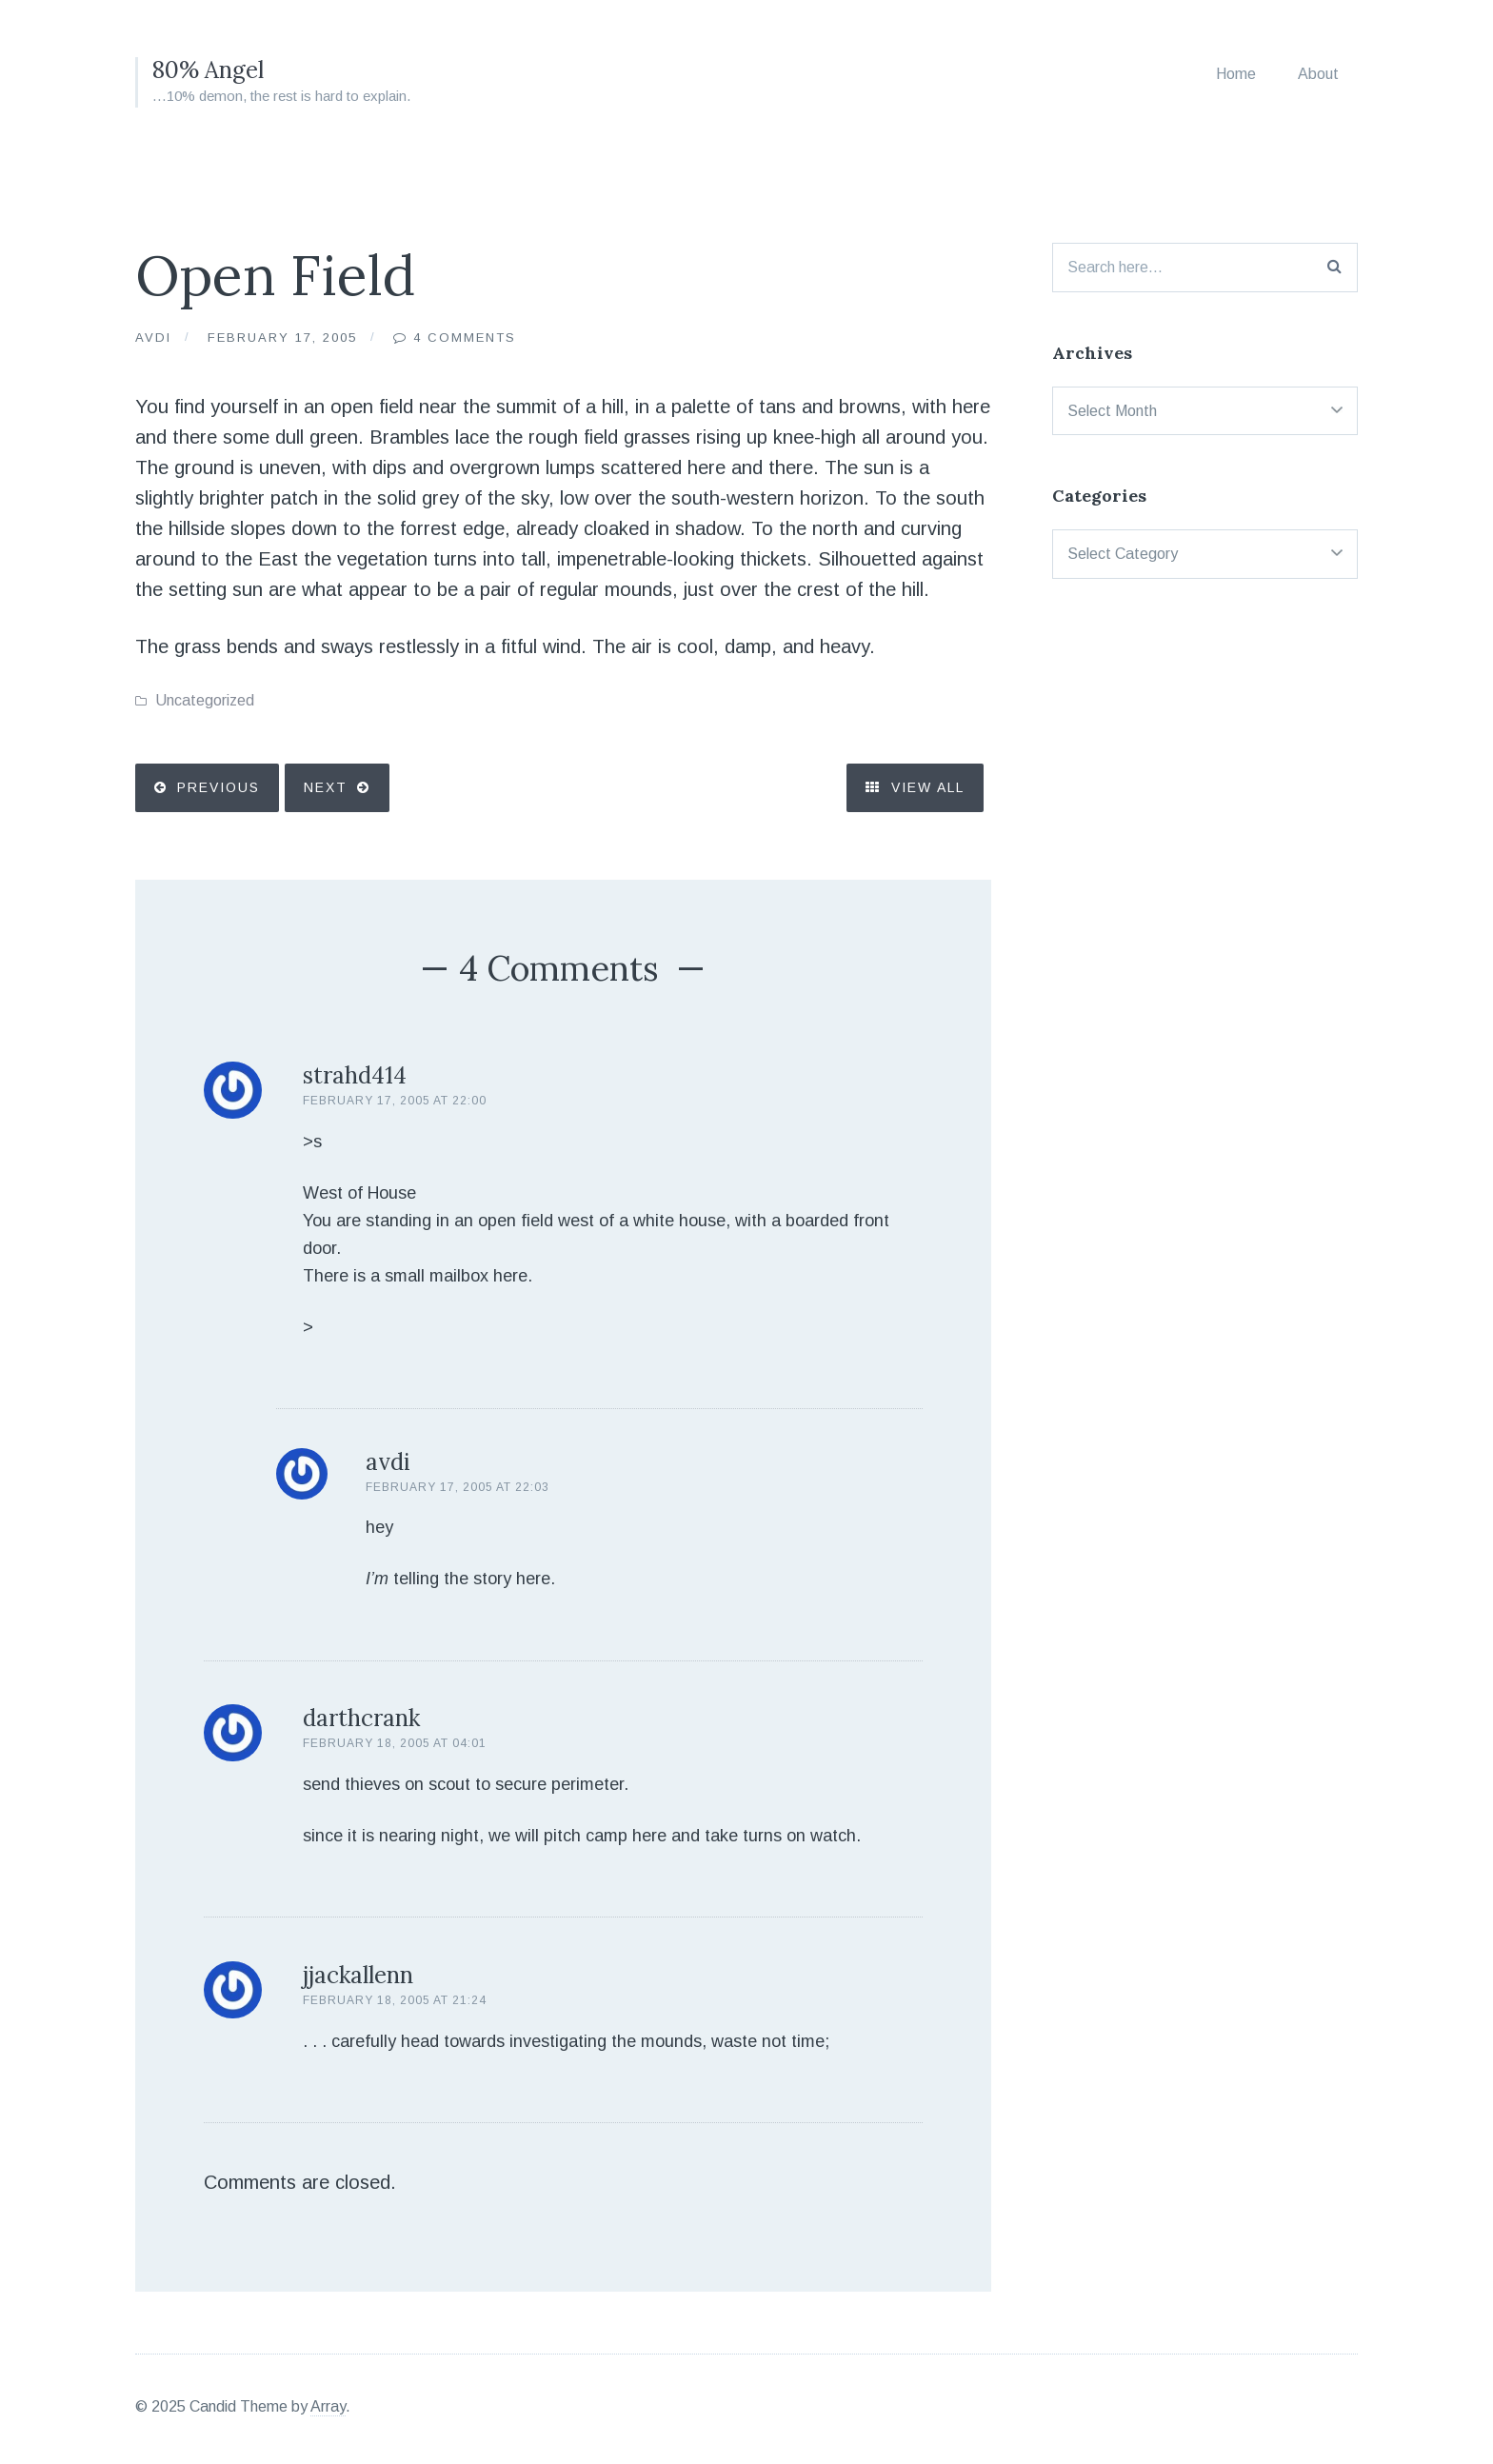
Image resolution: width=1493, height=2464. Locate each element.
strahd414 (355, 1075)
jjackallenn (358, 1975)
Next (326, 787)
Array (328, 2406)
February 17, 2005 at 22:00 (395, 1100)
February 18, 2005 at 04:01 (395, 1743)
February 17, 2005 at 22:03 (457, 1487)
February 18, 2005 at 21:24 (395, 2000)
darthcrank (361, 1718)
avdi (388, 1462)
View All (915, 787)
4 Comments (464, 337)
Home (1236, 74)
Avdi (153, 337)
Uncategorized (204, 700)
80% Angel (208, 70)
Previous (218, 787)
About (1318, 74)
